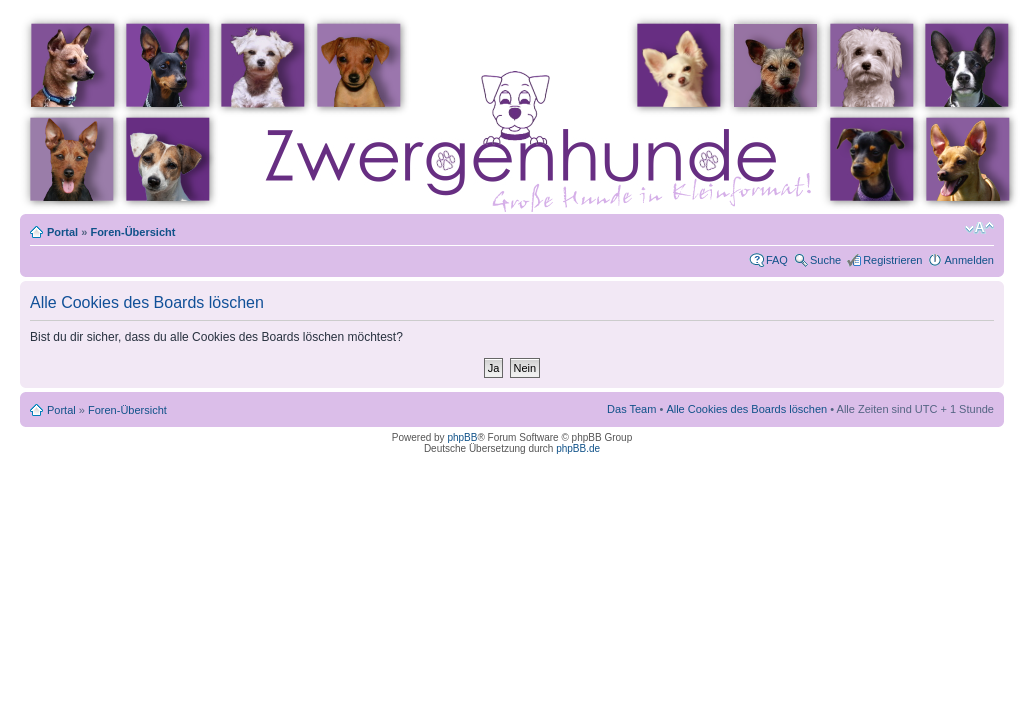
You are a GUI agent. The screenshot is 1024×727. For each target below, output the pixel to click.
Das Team (631, 409)
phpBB (462, 437)
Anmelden (969, 260)
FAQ (777, 260)
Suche (825, 260)
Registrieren (892, 260)
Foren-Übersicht (132, 232)
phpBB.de (578, 448)
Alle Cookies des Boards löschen (746, 409)
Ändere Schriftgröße (979, 228)
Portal (62, 232)
